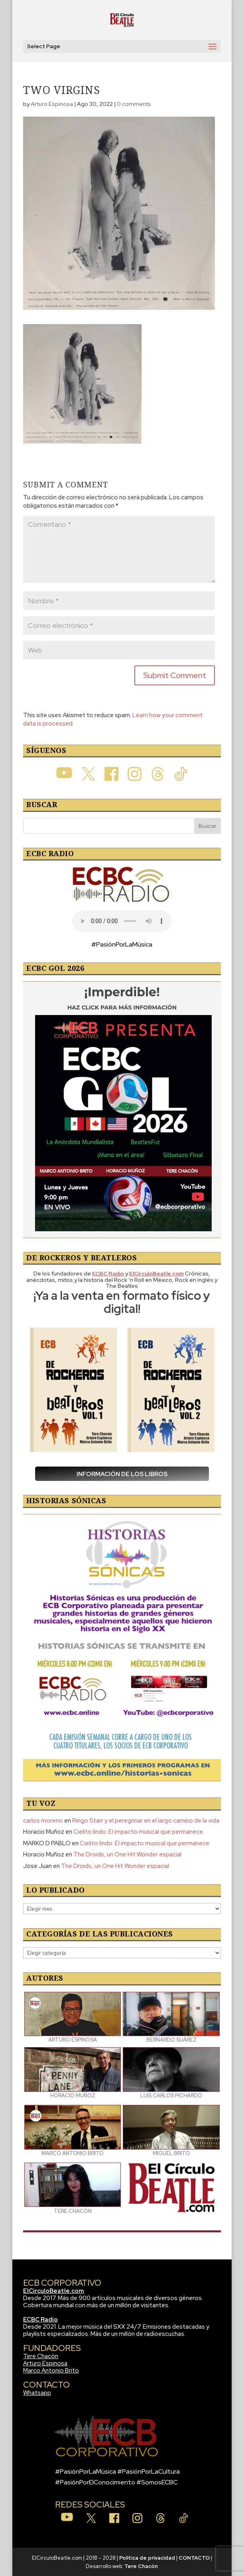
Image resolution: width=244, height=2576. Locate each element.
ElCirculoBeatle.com (53, 2291)
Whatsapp (37, 2393)
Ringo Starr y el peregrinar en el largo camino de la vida (145, 1821)
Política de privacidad (147, 2557)
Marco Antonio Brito (51, 2371)
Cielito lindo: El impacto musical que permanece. (138, 1832)
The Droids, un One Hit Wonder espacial (127, 1854)
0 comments (134, 104)
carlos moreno (43, 1821)
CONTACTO (194, 2557)
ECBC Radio (40, 2320)
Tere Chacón (40, 2356)
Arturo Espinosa (52, 104)
